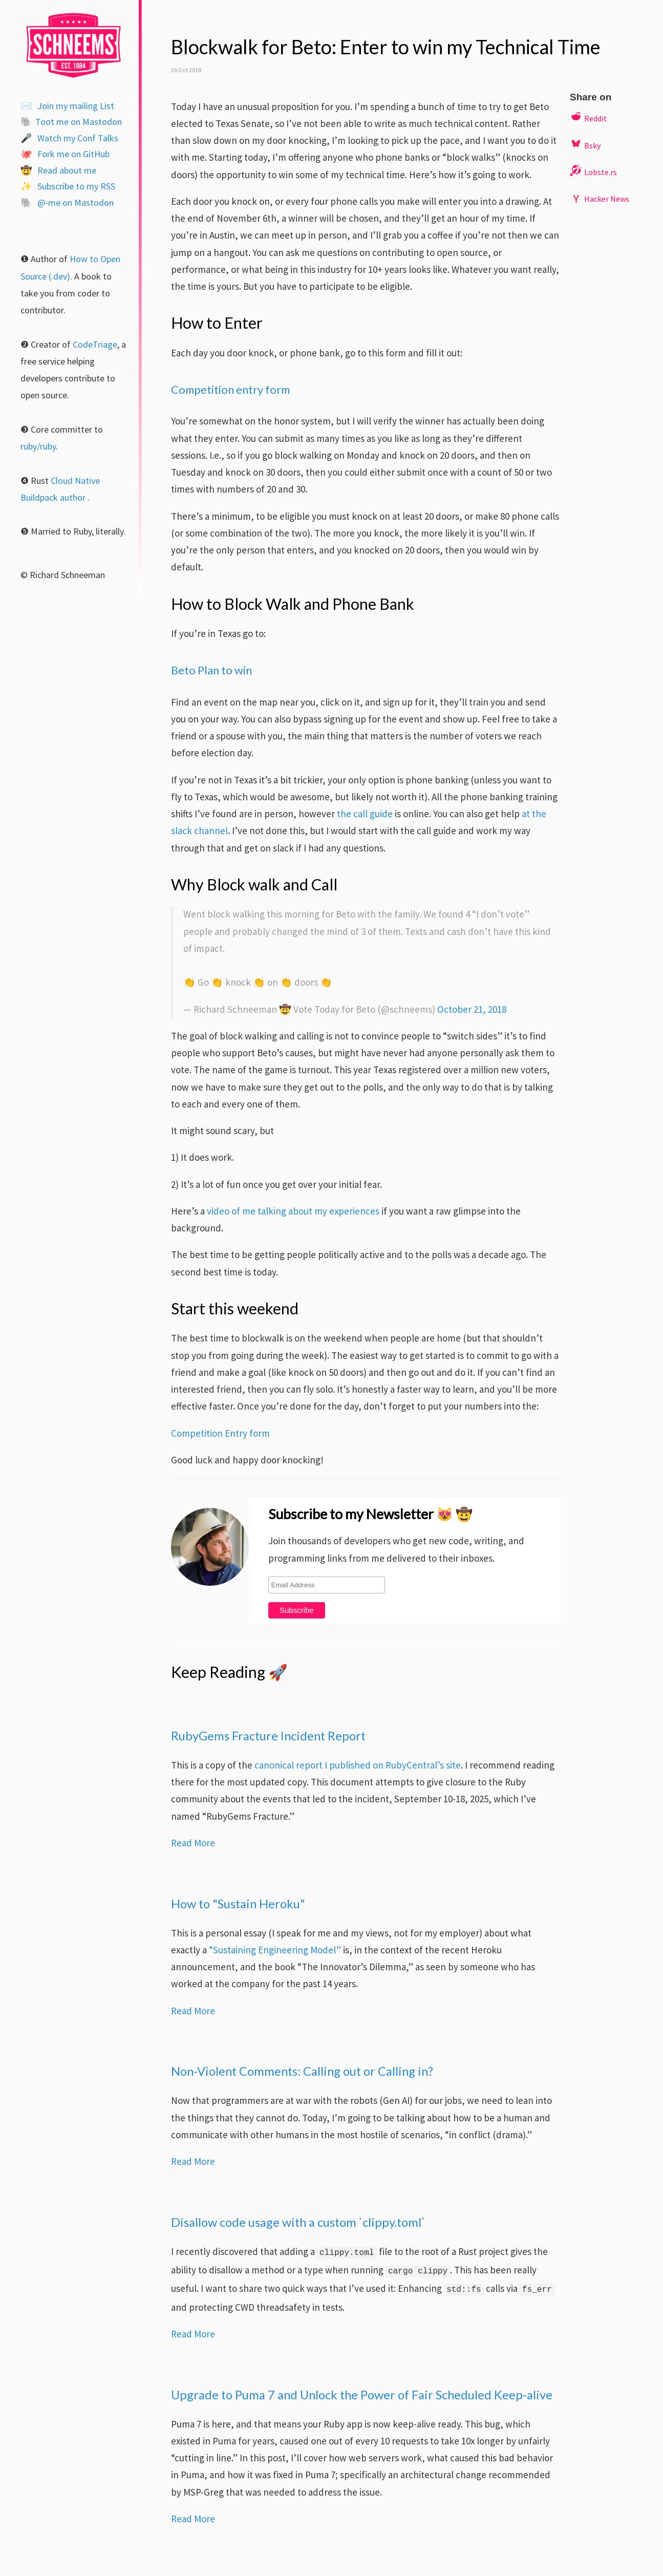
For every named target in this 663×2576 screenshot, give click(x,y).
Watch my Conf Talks (69, 138)
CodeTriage (95, 344)
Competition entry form (230, 389)
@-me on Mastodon (67, 202)
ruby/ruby (38, 446)
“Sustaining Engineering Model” (275, 1950)
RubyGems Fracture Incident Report (268, 1736)
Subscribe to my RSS (67, 186)
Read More (193, 1843)
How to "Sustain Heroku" (238, 1904)
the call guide (365, 813)
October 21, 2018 (471, 1009)
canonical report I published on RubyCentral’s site (357, 1765)
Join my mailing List (67, 106)
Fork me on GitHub (65, 154)
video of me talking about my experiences (293, 1211)
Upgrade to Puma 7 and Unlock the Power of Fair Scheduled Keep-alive (361, 2395)
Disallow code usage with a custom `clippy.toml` (298, 2222)
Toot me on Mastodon (71, 121)
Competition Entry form (220, 1433)
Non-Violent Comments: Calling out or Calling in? (302, 2071)
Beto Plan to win (211, 670)
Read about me (58, 170)
